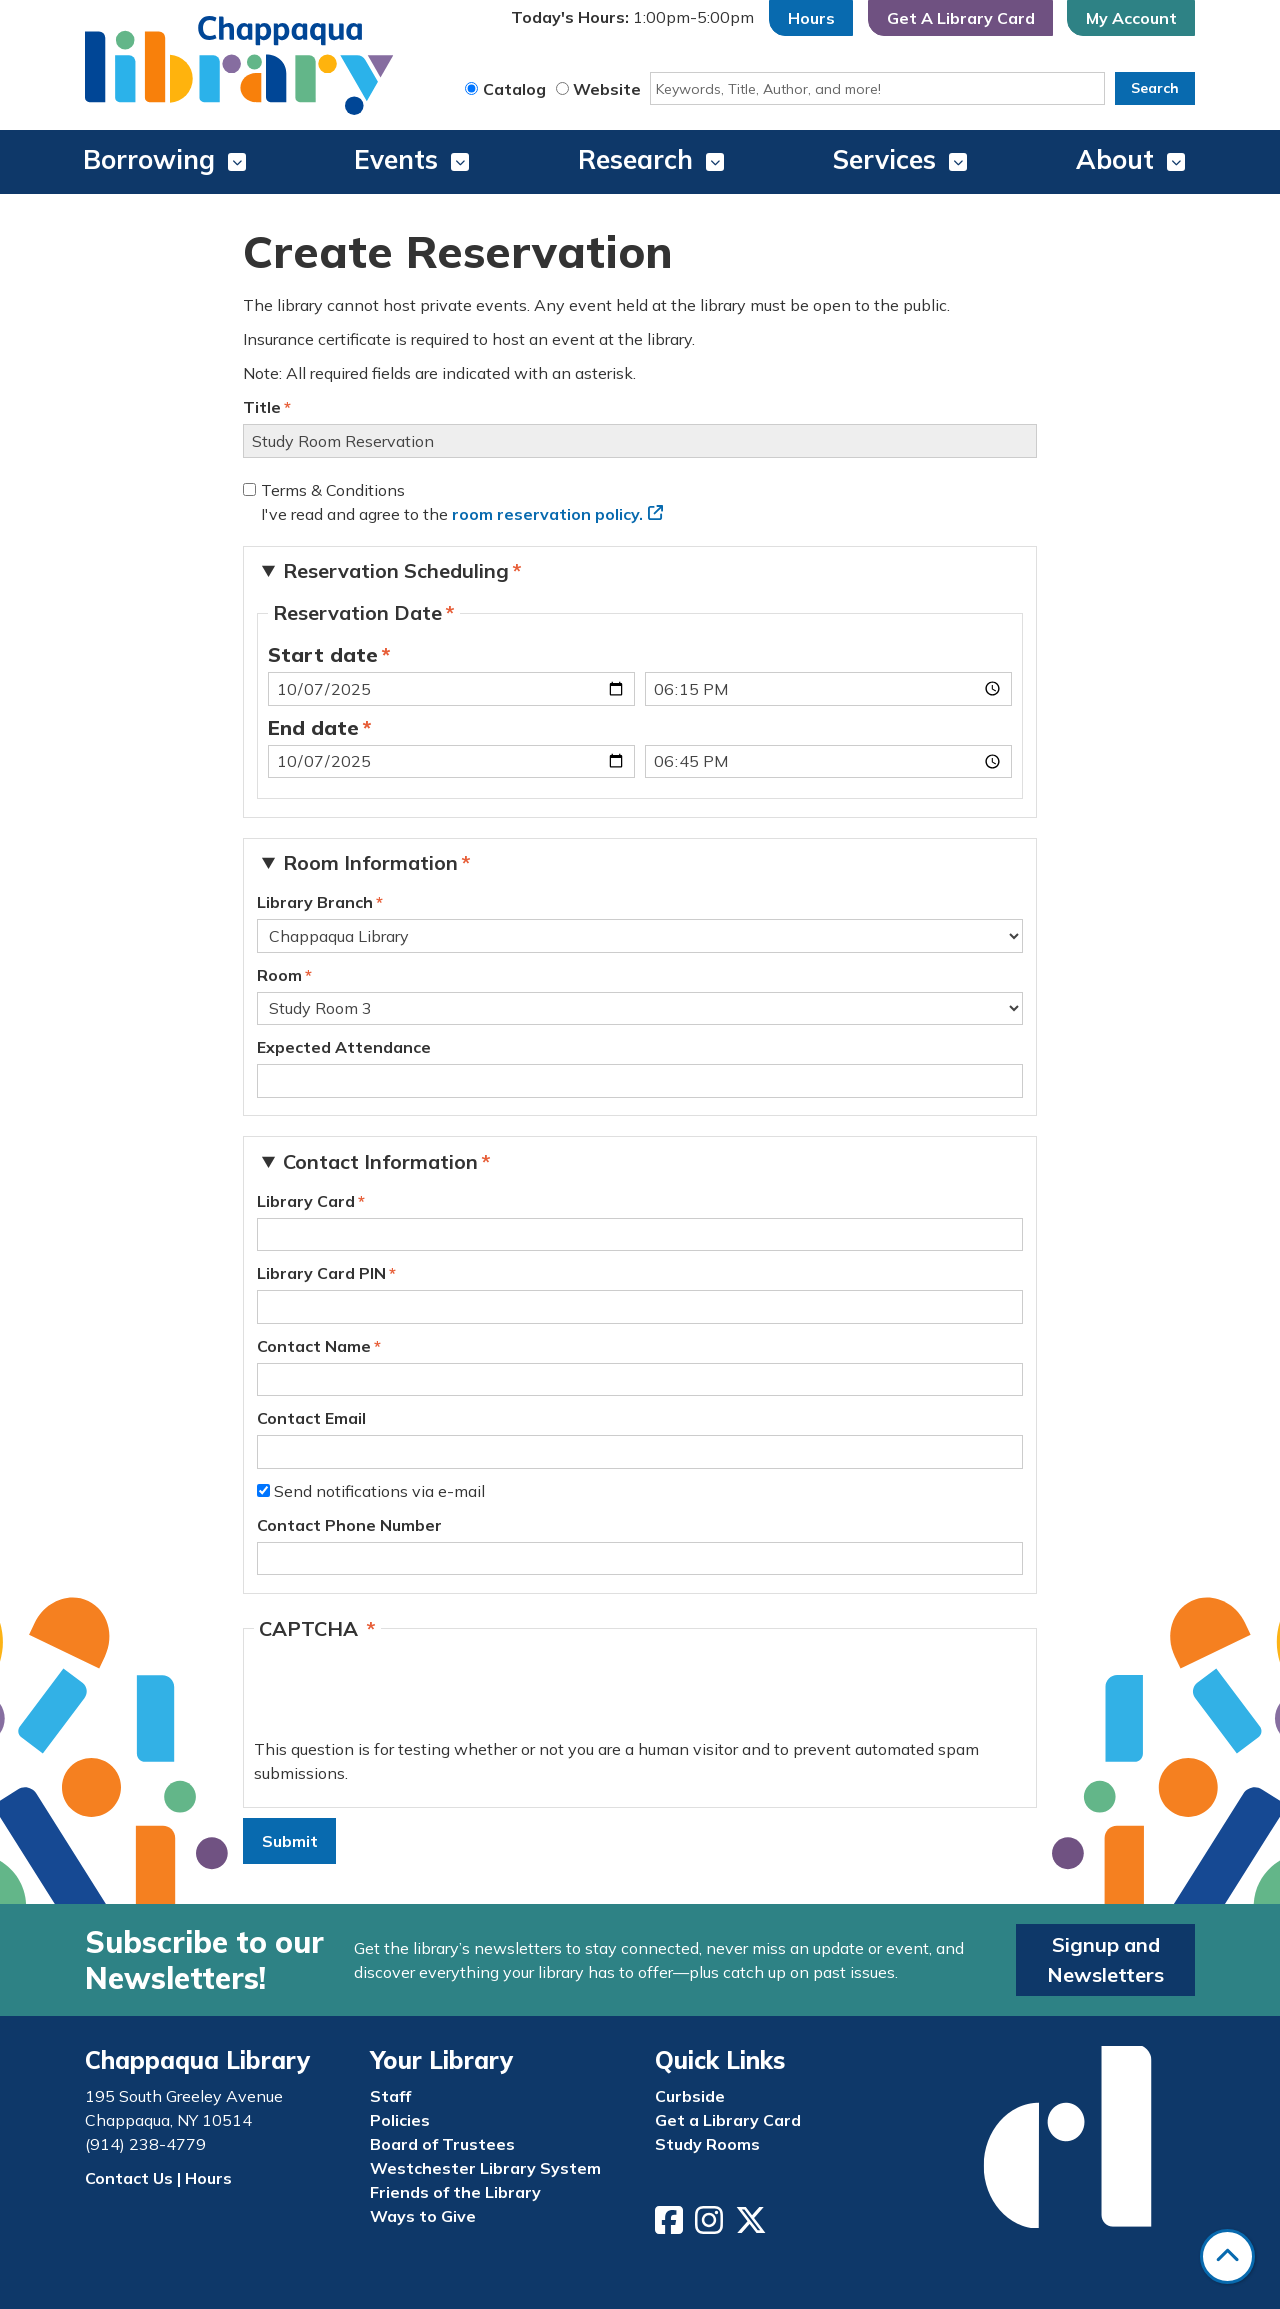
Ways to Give (423, 2216)
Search (1155, 88)
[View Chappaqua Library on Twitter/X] (753, 2226)
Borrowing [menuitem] (149, 159)
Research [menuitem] (635, 159)
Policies (400, 2120)
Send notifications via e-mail (379, 1491)
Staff (390, 2096)
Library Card (306, 1201)
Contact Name (314, 1346)
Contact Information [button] (380, 1161)
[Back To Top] (1227, 2256)
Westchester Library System (485, 2168)
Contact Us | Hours (158, 2178)
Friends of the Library (455, 2192)
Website (607, 89)
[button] (632, 18)
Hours (811, 18)
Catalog (514, 89)
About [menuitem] (1115, 159)
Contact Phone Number (349, 1525)
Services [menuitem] (884, 159)
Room (279, 975)
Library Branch (315, 902)
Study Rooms (707, 2144)
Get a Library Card (728, 2120)
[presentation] (406, 1698)
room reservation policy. (547, 514)
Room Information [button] (370, 862)
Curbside (690, 2096)
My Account (1131, 18)
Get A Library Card (961, 18)
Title (262, 407)
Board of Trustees (442, 2144)
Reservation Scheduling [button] (396, 570)
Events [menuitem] (396, 159)
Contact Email (311, 1418)
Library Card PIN (321, 1273)
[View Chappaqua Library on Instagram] (711, 2226)
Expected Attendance (344, 1047)
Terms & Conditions (333, 490)
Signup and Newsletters (1105, 1959)
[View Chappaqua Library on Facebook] (671, 2226)
